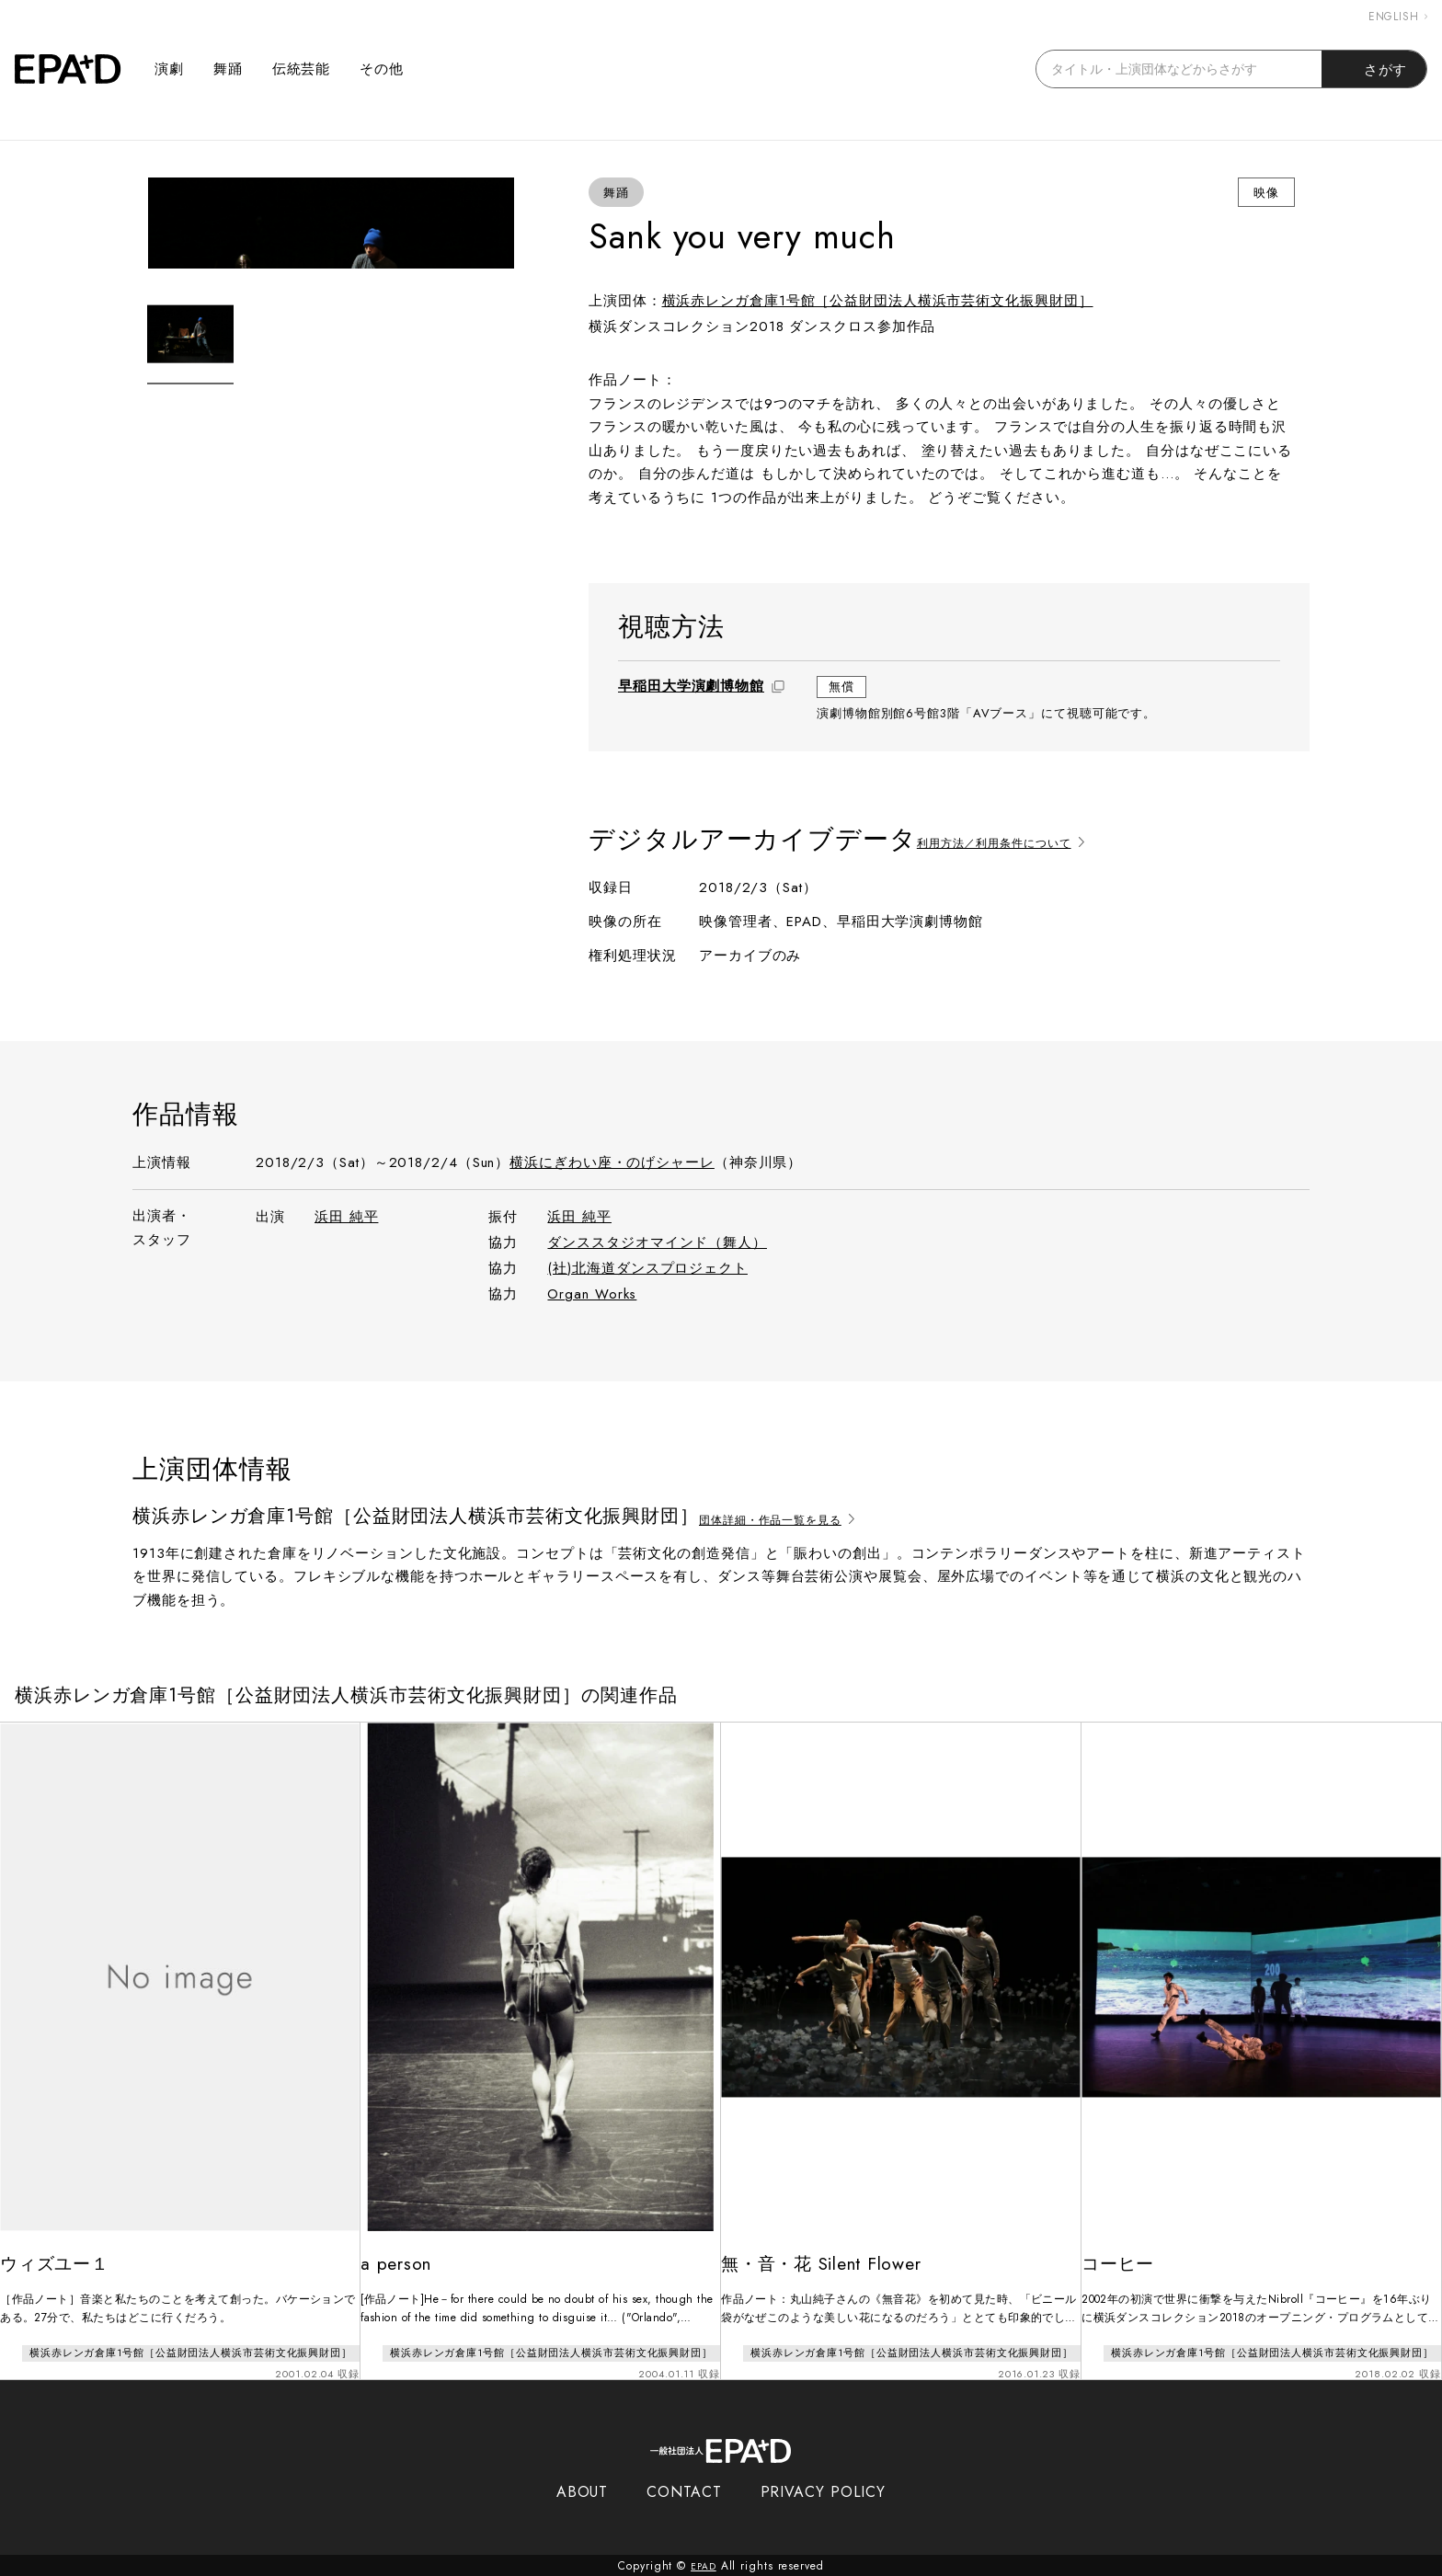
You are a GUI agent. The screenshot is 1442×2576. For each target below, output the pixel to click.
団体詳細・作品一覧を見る (797, 1517)
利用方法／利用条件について (1021, 839)
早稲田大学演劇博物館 (691, 686)
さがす (1374, 69)
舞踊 (228, 69)
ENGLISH (1397, 16)
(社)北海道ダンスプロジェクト (647, 1268)
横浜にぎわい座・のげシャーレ (612, 1162)
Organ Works (591, 1294)
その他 (382, 69)
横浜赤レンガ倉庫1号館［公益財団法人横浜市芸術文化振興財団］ (877, 301)
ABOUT (582, 2491)
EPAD (703, 2565)
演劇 (169, 69)
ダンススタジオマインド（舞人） (657, 1242)
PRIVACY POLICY (824, 2491)
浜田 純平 (347, 1217)
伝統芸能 (301, 69)
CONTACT (684, 2491)
